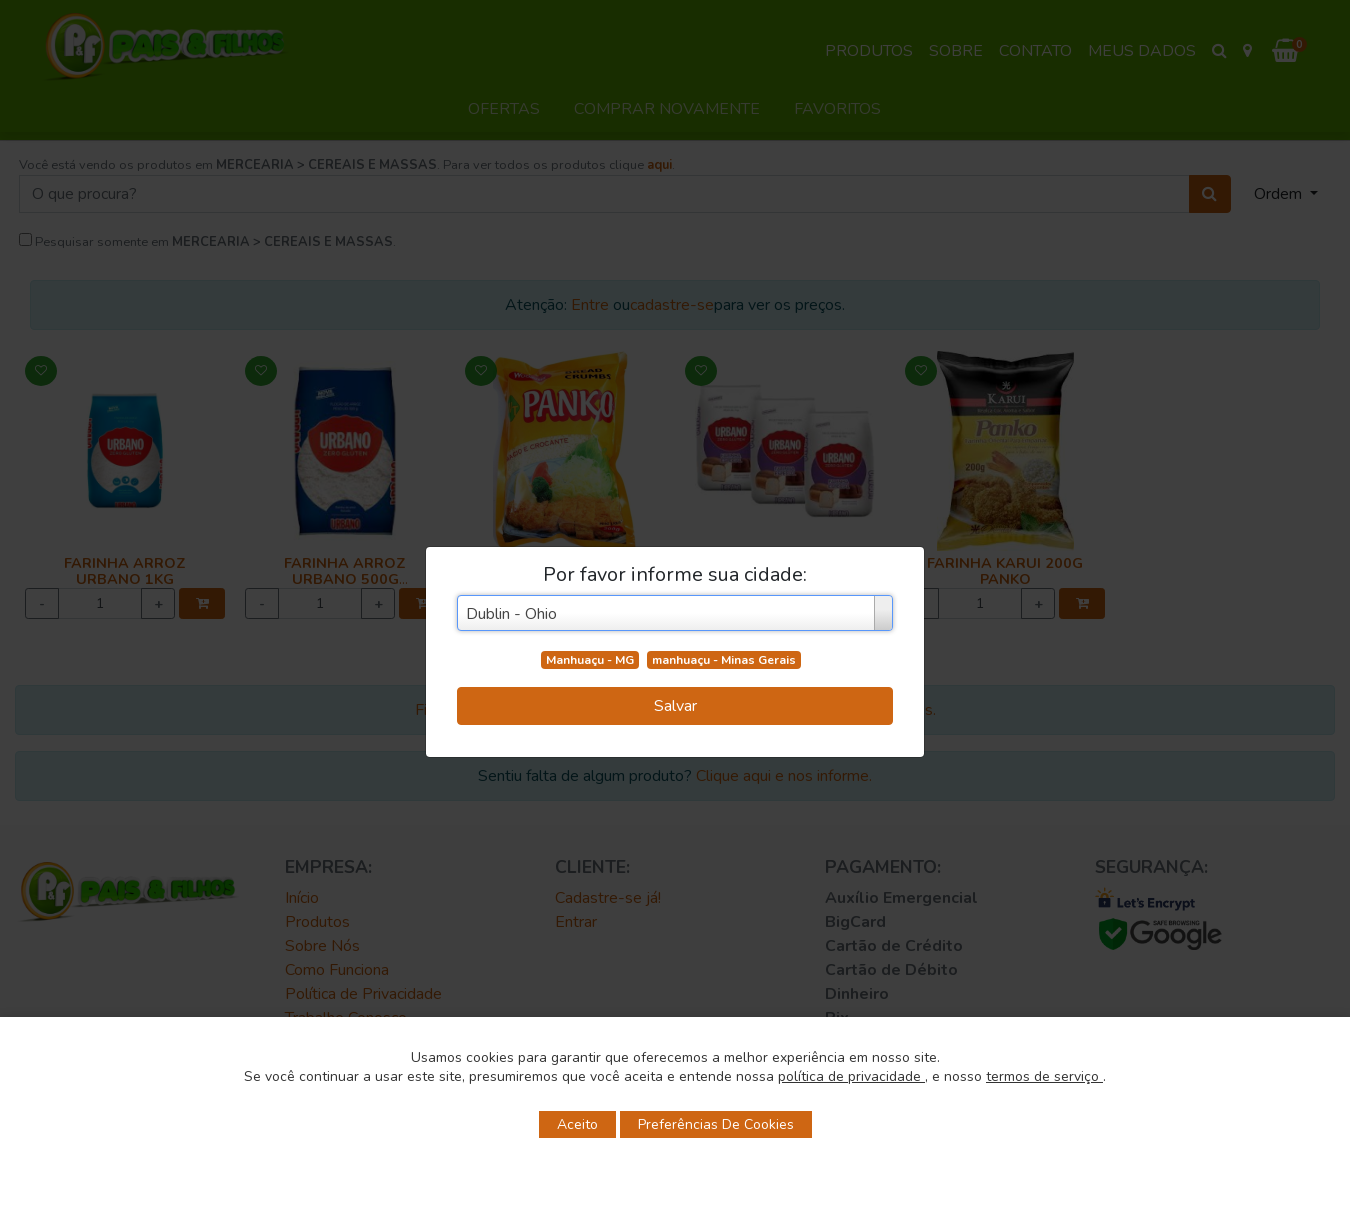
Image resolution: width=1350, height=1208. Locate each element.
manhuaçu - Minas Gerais (724, 660)
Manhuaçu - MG (590, 660)
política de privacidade (851, 1076)
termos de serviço (1044, 1076)
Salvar (675, 706)
